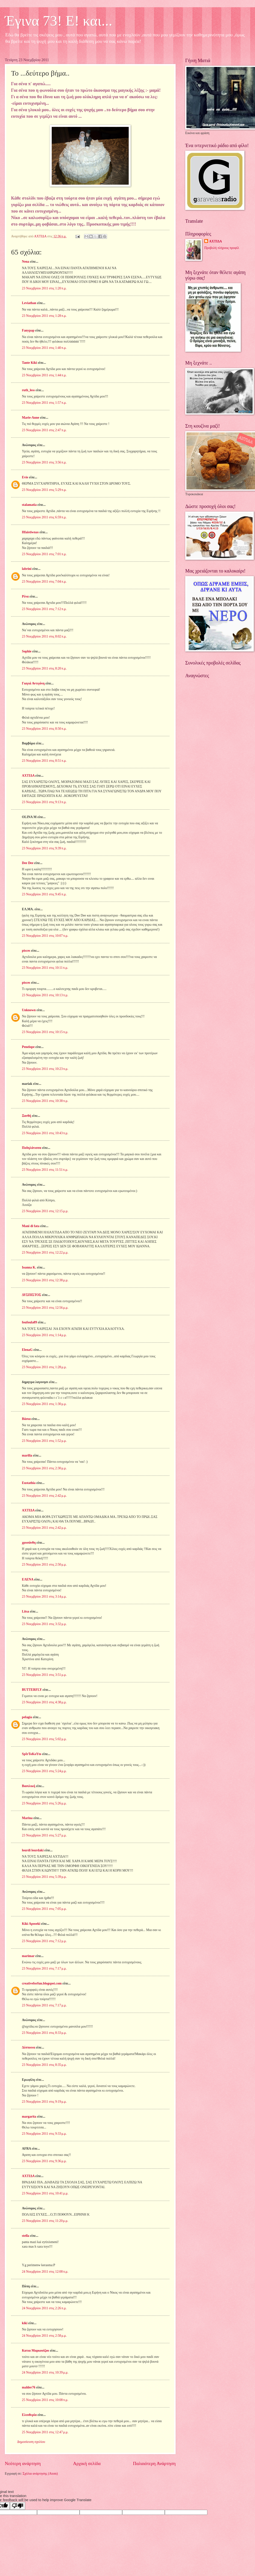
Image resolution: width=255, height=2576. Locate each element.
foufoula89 (29, 1322)
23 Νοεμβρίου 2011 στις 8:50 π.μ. (44, 728)
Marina (27, 1818)
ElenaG (27, 1350)
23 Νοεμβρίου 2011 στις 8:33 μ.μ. (44, 2033)
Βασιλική (29, 1786)
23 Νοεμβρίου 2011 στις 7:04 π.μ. (44, 581)
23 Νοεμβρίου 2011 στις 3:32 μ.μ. (44, 1624)
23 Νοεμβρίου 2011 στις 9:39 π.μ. (44, 848)
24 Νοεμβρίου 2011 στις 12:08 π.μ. (45, 2271)
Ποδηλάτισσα (31, 1148)
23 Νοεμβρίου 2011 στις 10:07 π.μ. (45, 935)
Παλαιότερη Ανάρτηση (154, 2463)
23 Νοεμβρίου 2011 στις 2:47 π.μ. (44, 430)
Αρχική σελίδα (87, 2463)
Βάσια (26, 1419)
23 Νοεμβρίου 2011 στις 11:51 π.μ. (45, 1169)
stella (25, 2236)
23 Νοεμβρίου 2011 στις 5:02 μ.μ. (44, 1739)
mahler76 (28, 2387)
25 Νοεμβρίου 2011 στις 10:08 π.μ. (45, 2400)
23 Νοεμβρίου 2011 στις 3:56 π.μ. (44, 462)
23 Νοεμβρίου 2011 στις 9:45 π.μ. (44, 894)
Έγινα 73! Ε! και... (58, 21)
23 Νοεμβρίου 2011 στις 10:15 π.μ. (45, 1032)
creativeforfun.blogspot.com (42, 1983)
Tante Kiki (29, 362)
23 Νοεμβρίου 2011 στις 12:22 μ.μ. (45, 1252)
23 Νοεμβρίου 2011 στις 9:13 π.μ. (44, 802)
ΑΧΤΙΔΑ (28, 775)
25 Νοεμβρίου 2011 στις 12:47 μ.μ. (45, 2432)
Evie (25, 477)
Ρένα (25, 596)
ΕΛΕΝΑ (27, 1579)
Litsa (25, 1611)
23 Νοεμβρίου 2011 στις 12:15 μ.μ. (45, 1211)
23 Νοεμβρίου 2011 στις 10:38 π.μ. (45, 1101)
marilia (27, 1455)
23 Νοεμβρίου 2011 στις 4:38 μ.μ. (44, 1702)
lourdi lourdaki (33, 1850)
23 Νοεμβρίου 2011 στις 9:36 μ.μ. (44, 2161)
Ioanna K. (29, 1267)
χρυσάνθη (29, 1542)
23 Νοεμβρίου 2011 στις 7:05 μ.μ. (44, 1909)
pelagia (27, 1717)
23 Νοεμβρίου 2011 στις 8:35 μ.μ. (44, 2065)
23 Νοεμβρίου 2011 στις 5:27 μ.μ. (44, 1835)
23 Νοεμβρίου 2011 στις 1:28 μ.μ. (44, 1367)
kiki (24, 2323)
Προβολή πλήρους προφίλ (221, 248)
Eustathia (29, 1483)
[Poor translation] (17, 2506)
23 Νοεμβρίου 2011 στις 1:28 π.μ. (44, 316)
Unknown (29, 1010)
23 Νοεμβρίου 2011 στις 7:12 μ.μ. (44, 1941)
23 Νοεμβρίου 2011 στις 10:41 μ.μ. (45, 2193)
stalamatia (29, 505)
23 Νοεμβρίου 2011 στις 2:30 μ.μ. (44, 1468)
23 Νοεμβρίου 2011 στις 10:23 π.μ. (45, 1069)
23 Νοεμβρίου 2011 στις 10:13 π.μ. (45, 995)
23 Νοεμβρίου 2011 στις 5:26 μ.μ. (44, 1803)
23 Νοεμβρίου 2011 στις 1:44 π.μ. (44, 375)
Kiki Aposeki (31, 1923)
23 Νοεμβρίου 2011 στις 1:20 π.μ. (44, 288)
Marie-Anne (30, 417)
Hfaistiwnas (30, 532)
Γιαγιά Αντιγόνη (33, 683)
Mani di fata (30, 1226)
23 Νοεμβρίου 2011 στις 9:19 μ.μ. (44, 2101)
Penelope (28, 1047)
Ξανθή (26, 1116)
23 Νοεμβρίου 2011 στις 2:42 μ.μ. (44, 1495)
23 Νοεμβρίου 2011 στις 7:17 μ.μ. (44, 1968)
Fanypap (28, 330)
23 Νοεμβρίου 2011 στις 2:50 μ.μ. (44, 1564)
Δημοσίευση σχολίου (31, 2442)
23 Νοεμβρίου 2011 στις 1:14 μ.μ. (44, 1335)
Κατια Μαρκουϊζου (35, 2350)
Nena (25, 261)
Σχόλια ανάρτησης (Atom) (40, 2473)
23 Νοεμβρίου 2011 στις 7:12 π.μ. (44, 609)
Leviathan (29, 303)
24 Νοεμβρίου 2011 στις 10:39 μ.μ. (45, 2372)
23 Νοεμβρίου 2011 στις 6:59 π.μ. (44, 517)
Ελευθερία (29, 2415)
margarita (29, 2116)
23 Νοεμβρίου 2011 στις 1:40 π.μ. (44, 348)
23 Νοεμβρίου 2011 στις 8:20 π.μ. (44, 668)
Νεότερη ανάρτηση (23, 2463)
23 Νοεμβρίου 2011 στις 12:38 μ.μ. (45, 1280)
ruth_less (28, 390)
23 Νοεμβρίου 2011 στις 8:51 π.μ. (44, 760)
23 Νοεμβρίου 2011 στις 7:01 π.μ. (44, 554)
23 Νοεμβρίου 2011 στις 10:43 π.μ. (45, 1133)
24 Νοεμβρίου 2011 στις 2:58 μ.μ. (44, 2335)
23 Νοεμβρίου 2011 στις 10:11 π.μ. (45, 967)
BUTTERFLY (32, 1689)
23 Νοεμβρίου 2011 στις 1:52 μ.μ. (44, 1441)
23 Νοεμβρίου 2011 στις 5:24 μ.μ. (44, 1771)
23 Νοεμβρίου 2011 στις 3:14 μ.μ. (44, 1596)
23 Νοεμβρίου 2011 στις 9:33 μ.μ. (44, 2133)
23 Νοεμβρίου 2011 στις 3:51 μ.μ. (44, 1675)
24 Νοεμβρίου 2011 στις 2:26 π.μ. (44, 2308)
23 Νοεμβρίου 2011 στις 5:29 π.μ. (44, 490)
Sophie (27, 651)
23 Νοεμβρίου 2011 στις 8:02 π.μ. (44, 636)
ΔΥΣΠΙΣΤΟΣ (31, 1295)
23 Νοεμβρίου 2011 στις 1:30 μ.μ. (44, 1404)
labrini (27, 569)
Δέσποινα (28, 2047)
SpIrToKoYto (31, 1754)
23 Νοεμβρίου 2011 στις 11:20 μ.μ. (45, 2221)
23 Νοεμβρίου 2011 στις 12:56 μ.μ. (45, 1307)
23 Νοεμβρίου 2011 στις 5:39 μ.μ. (44, 1877)
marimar (28, 1956)
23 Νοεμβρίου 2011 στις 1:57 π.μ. (44, 402)
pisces (26, 950)
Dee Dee (27, 863)
